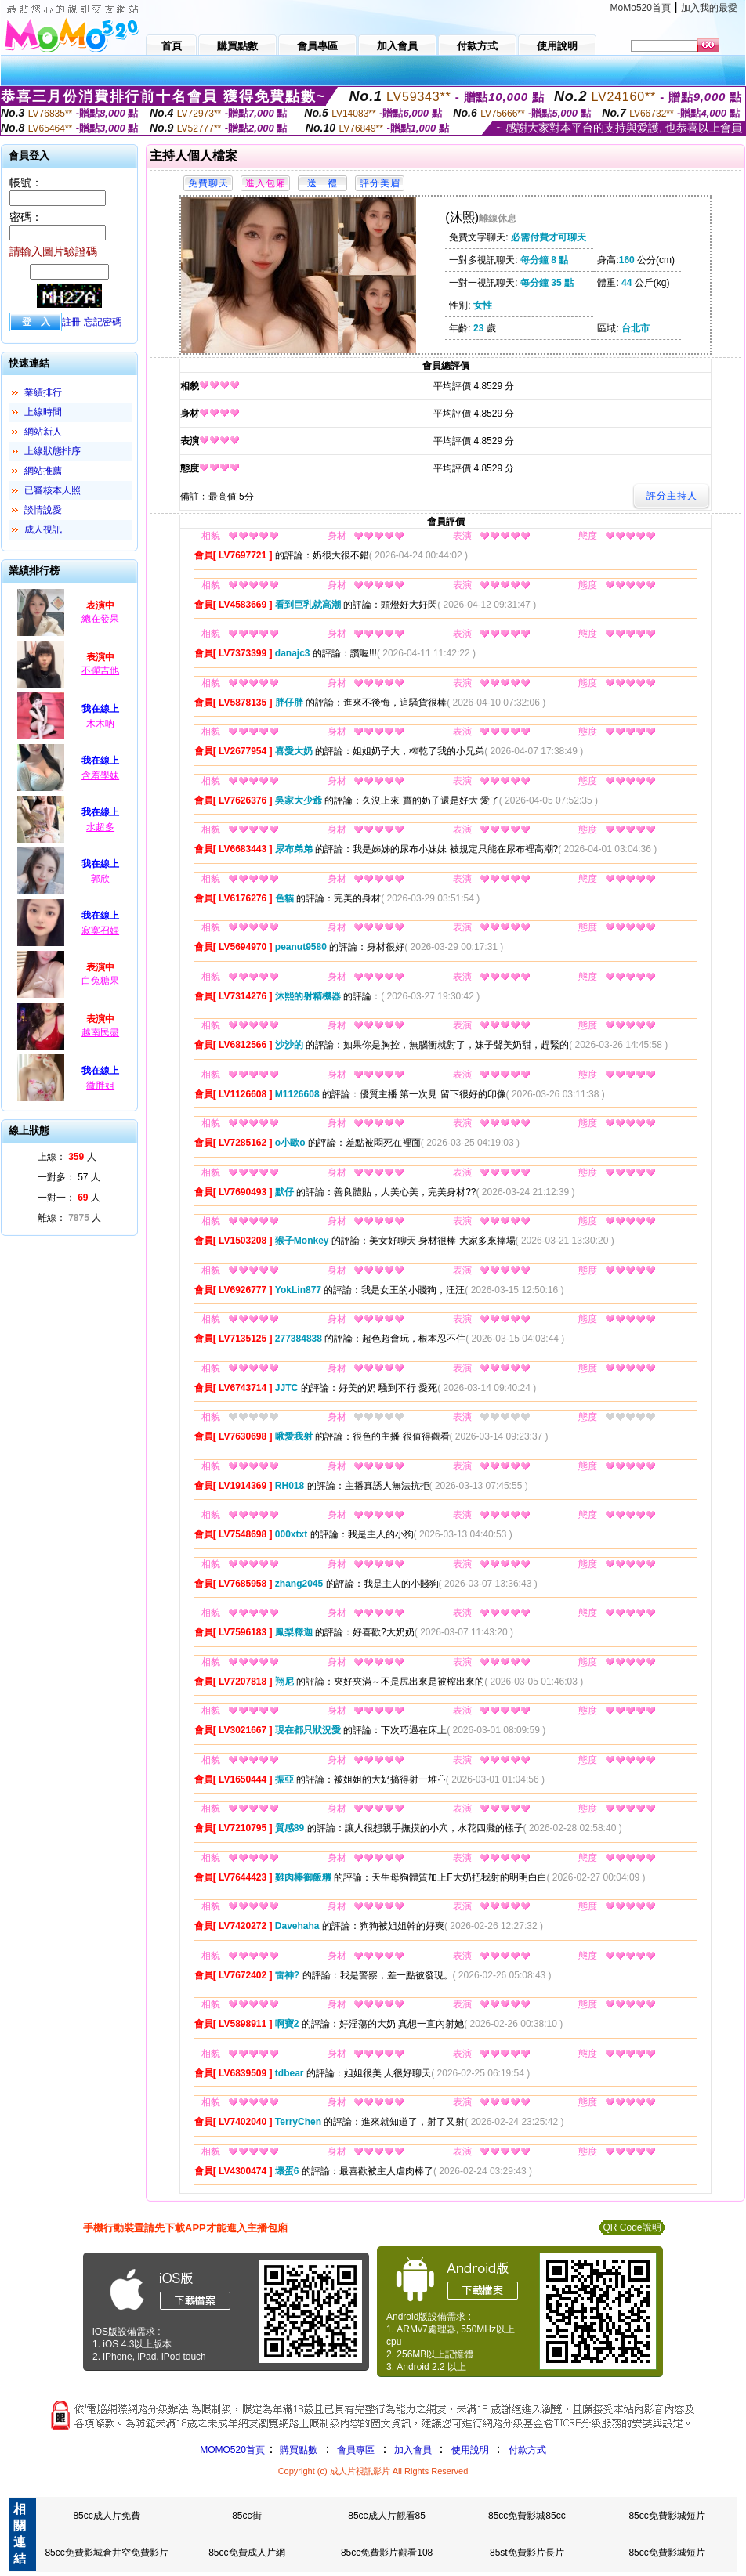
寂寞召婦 (100, 930)
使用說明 (470, 2449)
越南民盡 (100, 1032)
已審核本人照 (52, 490)
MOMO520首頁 (232, 2449)
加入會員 (413, 2449)
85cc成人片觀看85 (387, 2515)
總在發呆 (100, 618)
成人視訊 (43, 529)
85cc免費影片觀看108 (387, 2552)
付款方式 (527, 2449)
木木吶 (100, 723)
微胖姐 (100, 1085)
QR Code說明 (632, 2227)
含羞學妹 (100, 775)
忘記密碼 (102, 321)
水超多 (100, 827)
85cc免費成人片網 (246, 2552)
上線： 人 (67, 1156)
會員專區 (356, 2449)
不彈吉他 (100, 670)
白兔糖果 (100, 980)
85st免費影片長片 (527, 2552)
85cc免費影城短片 (666, 2515)
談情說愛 (43, 509)
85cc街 (246, 2515)
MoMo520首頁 (640, 7)
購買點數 (297, 2449)
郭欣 (100, 878)
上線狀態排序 (52, 451)
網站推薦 (43, 470)
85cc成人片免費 (106, 2515)
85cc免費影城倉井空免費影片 (106, 2552)
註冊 (71, 321)
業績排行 (43, 392)
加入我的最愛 (709, 7)
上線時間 (43, 411)
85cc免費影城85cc (527, 2515)
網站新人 (43, 431)
